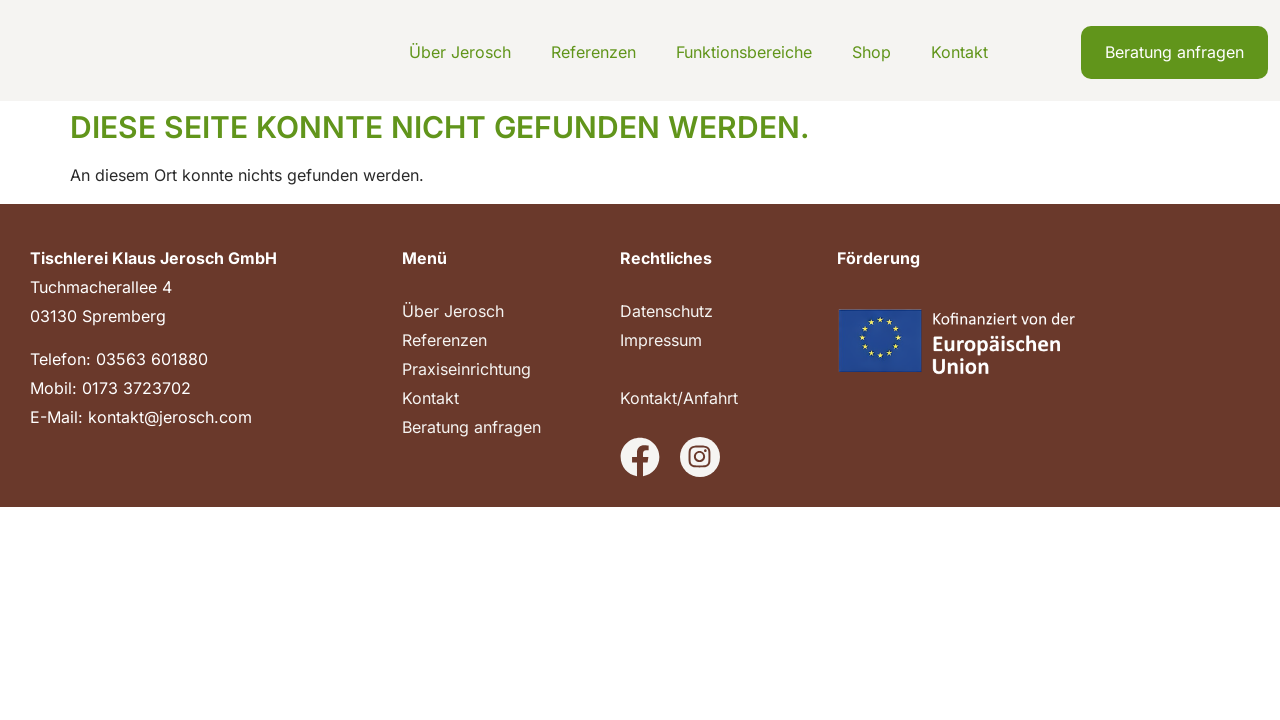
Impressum (661, 340)
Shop (871, 52)
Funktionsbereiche (744, 52)
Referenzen (593, 52)
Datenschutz (666, 311)
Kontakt (959, 52)
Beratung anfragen (471, 427)
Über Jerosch (460, 52)
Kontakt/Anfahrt (679, 398)
